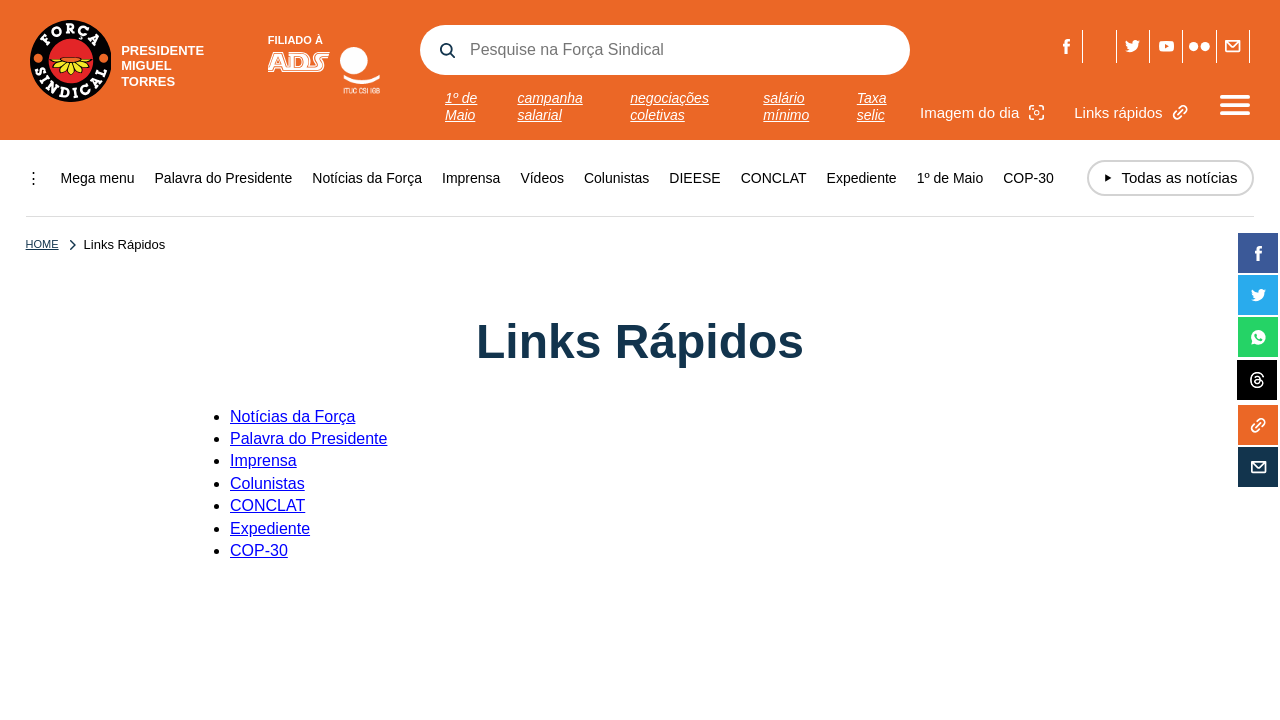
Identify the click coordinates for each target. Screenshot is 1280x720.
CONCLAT (774, 178)
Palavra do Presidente (224, 178)
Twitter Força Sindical (1132, 46)
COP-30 (1028, 178)
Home (42, 244)
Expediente (862, 178)
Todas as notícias (1171, 178)
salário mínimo (786, 106)
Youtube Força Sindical (1166, 46)
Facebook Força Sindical (1066, 46)
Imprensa (471, 178)
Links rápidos (1133, 112)
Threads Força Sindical (1099, 46)
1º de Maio (461, 106)
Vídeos (542, 178)
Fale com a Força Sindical (1232, 46)
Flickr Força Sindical (1199, 46)
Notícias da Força (367, 178)
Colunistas (616, 178)
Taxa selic (872, 106)
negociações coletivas (669, 106)
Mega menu (98, 178)
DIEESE (694, 178)
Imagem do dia (984, 112)
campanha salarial (549, 106)
